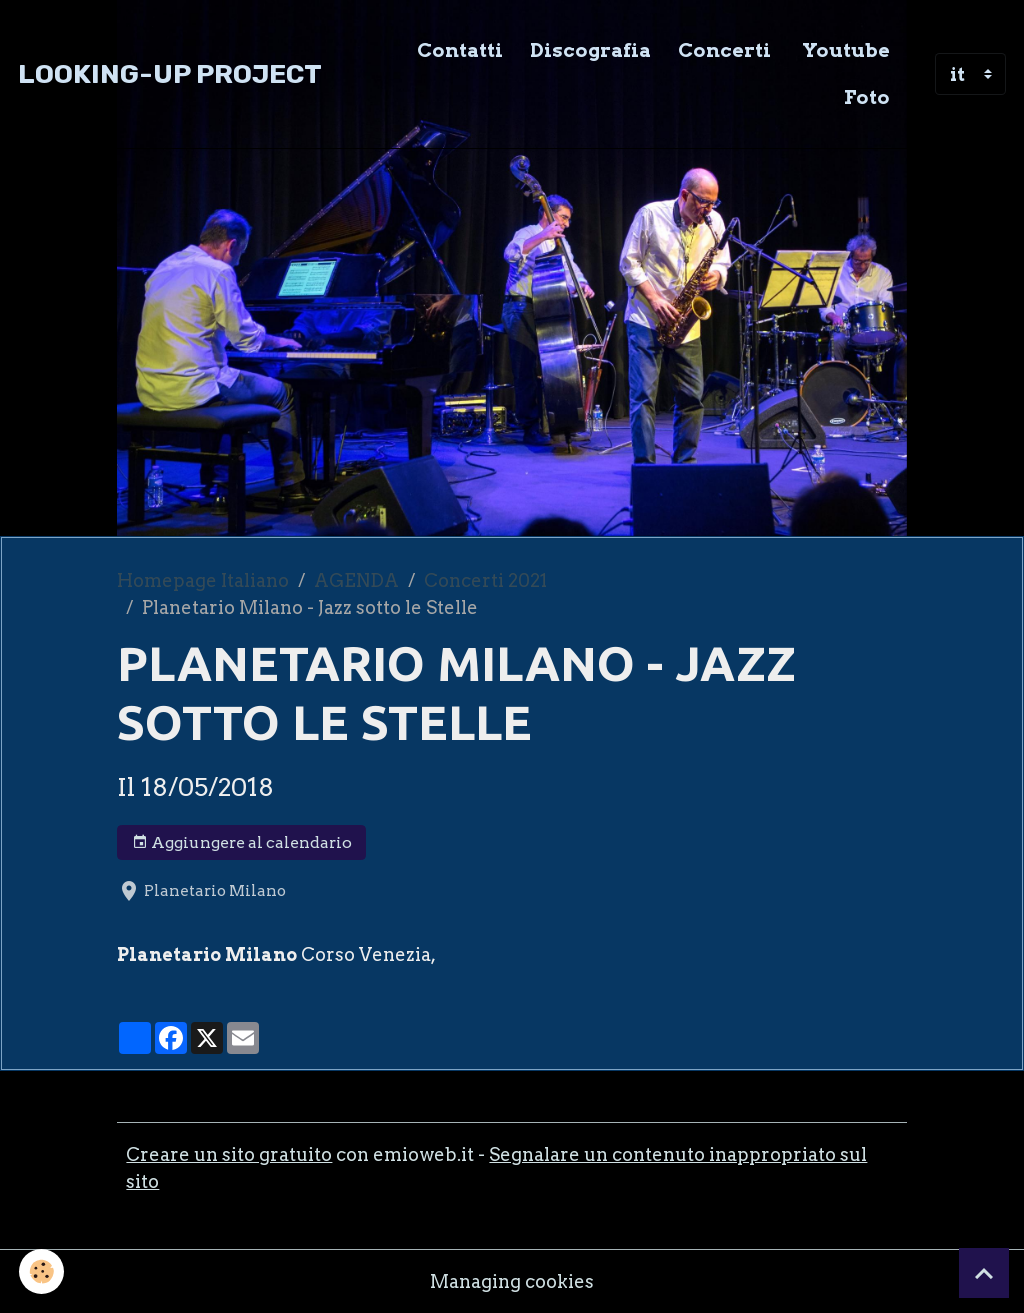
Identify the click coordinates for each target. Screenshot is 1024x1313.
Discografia (590, 50)
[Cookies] (42, 1271)
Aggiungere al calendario (242, 843)
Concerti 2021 (485, 580)
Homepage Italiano (203, 580)
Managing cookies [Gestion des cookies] (512, 1281)
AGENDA (356, 580)
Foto (867, 97)
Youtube (844, 50)
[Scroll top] (984, 1273)
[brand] (170, 74)
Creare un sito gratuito (229, 1154)
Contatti (460, 50)
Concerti (724, 50)
